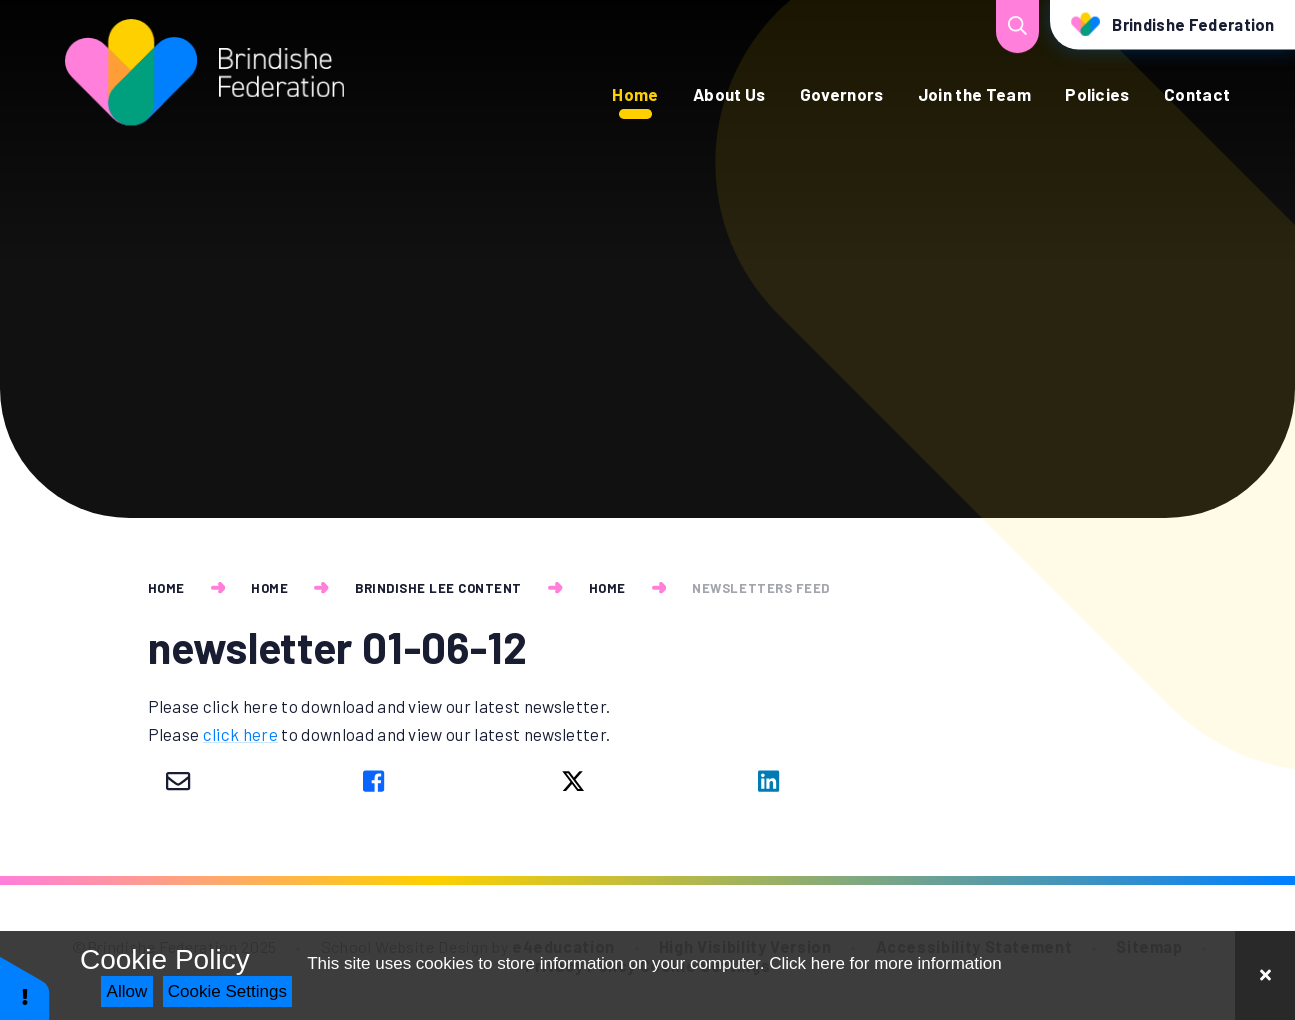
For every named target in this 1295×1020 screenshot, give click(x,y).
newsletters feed (760, 588)
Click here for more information (885, 963)
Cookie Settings (227, 991)
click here (240, 734)
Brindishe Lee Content (438, 588)
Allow (127, 991)
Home (166, 588)
